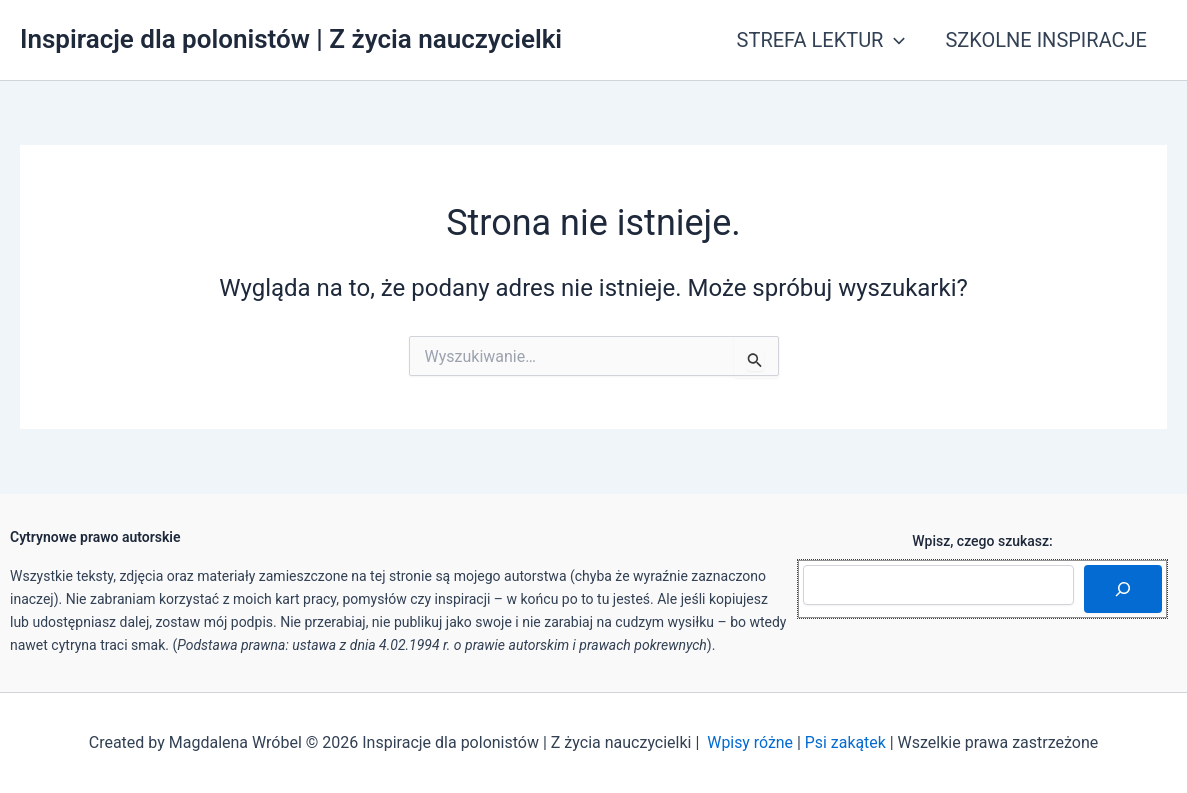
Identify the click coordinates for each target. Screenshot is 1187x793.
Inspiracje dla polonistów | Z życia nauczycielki (291, 39)
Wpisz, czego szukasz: (982, 541)
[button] (894, 40)
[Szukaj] (1123, 589)
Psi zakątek (846, 742)
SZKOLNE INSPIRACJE (1046, 40)
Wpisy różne (750, 742)
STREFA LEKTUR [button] (821, 40)
